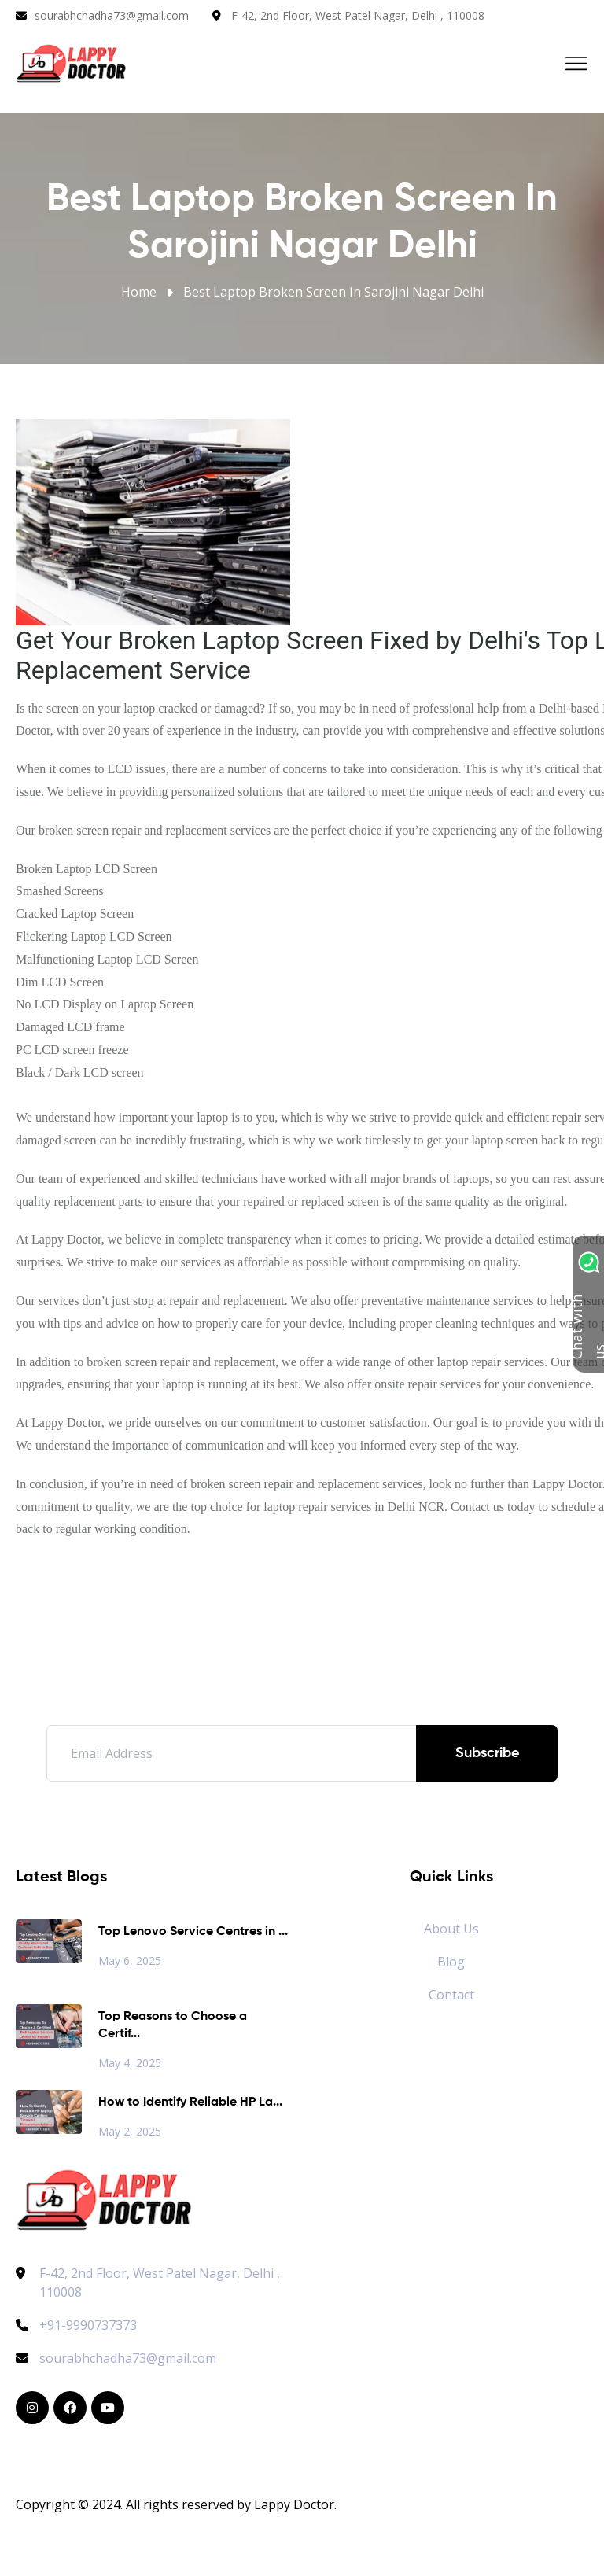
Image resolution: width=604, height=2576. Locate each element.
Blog (451, 1961)
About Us (451, 1928)
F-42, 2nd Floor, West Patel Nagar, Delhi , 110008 (357, 15)
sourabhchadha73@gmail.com (112, 15)
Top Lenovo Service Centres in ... (193, 1932)
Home (139, 291)
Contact (451, 1994)
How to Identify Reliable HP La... (190, 2102)
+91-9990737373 (76, 2325)
